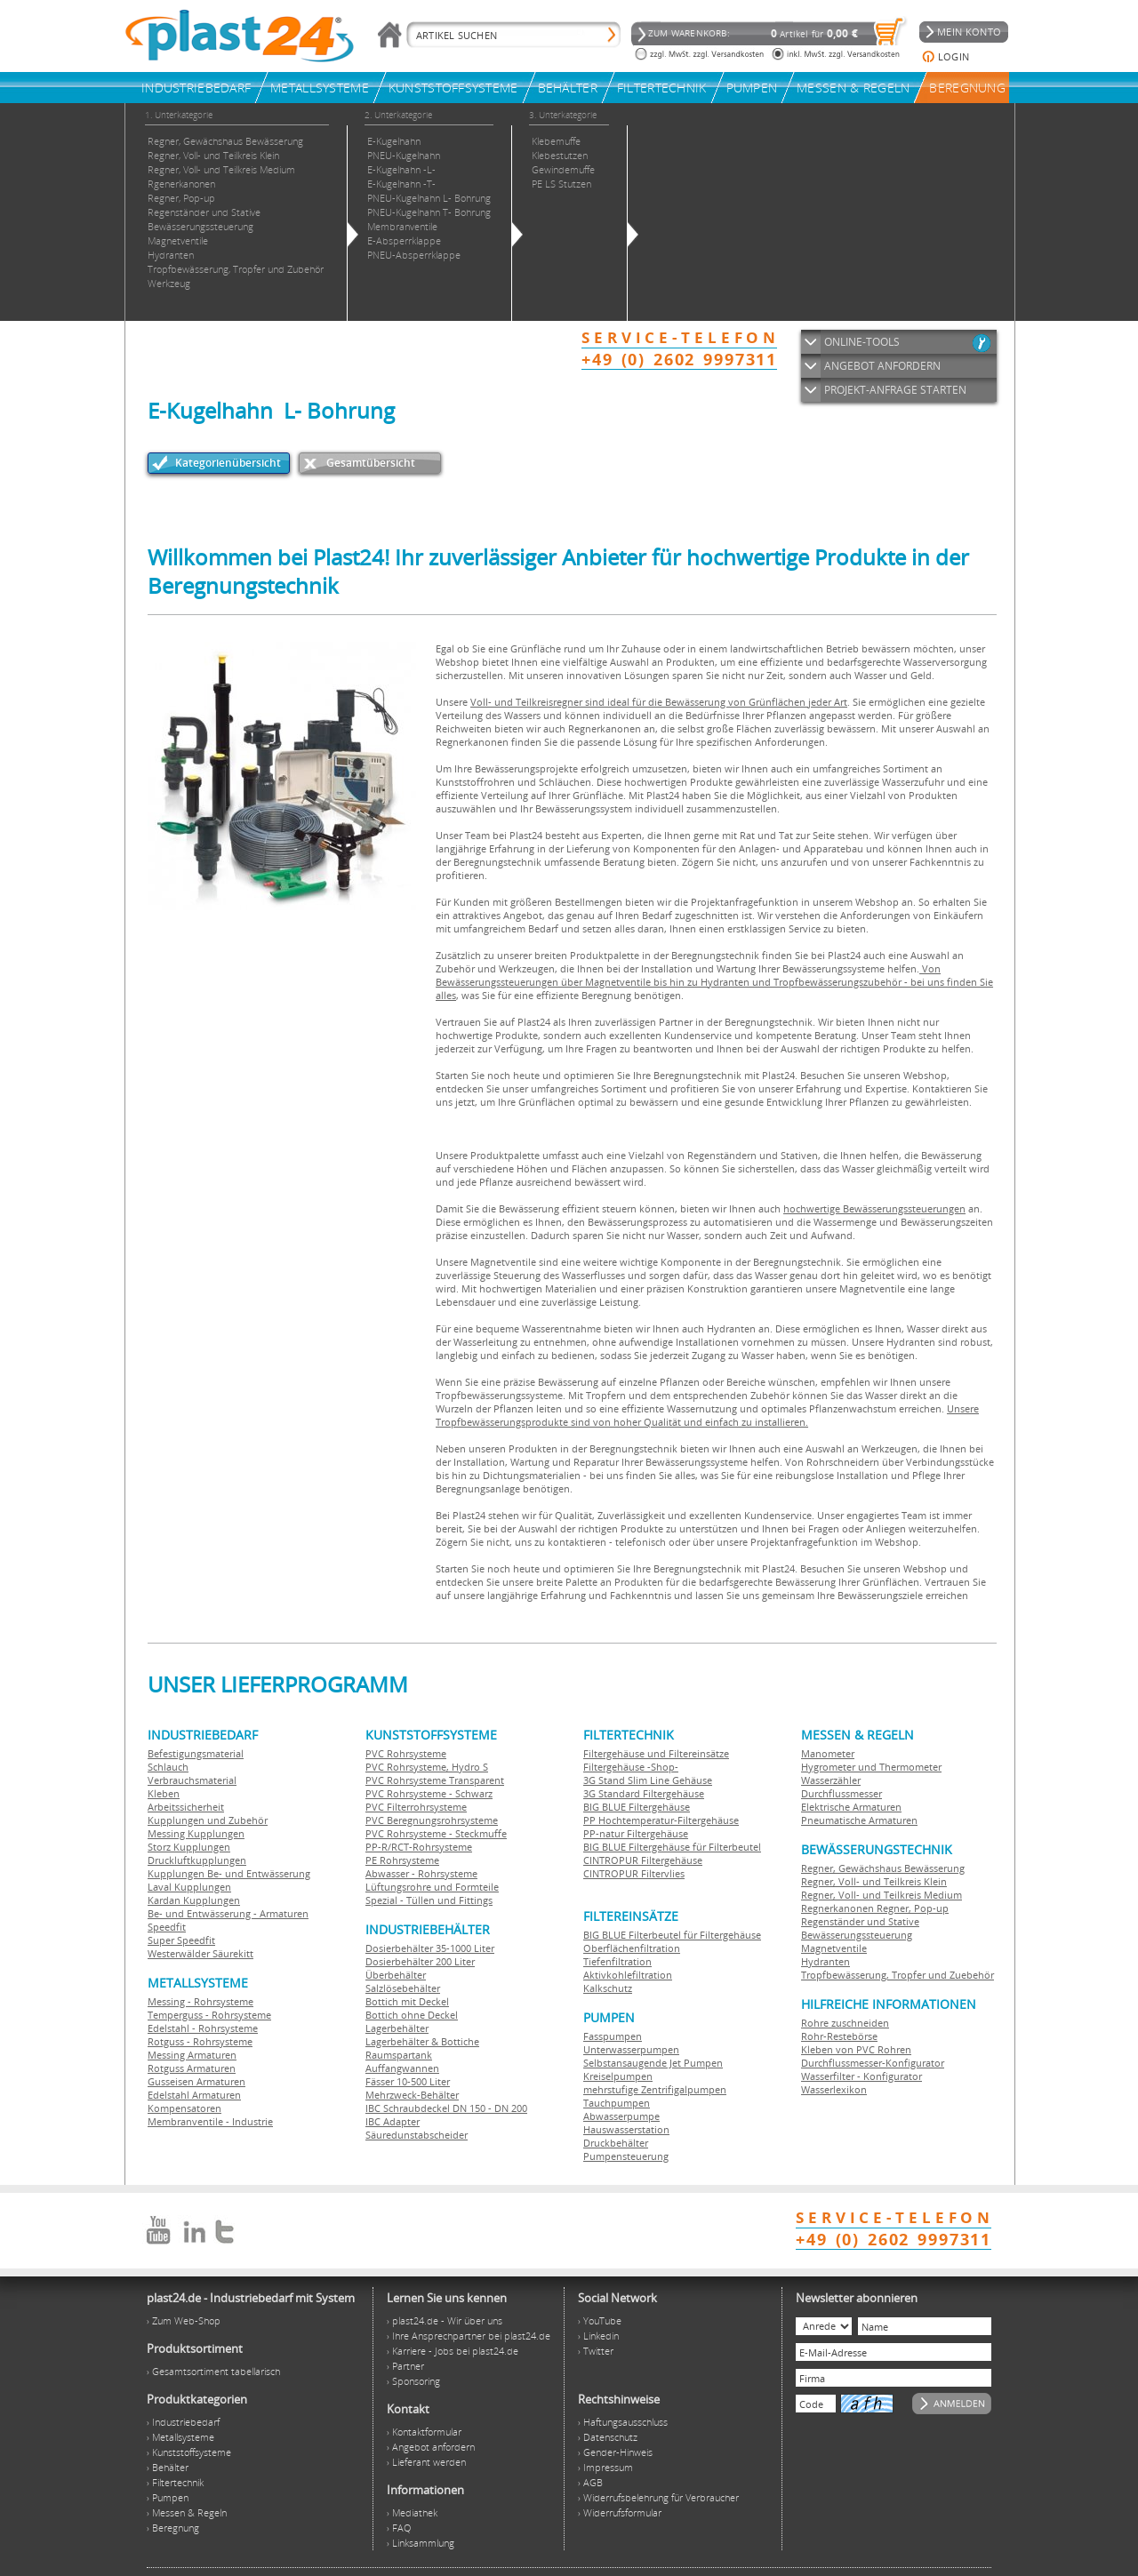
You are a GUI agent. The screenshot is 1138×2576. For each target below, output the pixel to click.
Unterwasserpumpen (631, 2049)
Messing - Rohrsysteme (200, 2001)
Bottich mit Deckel (407, 2001)
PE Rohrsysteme (402, 1860)
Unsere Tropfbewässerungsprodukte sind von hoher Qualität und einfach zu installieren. (707, 1415)
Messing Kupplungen (196, 1833)
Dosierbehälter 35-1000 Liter (429, 1948)
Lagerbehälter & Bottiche (422, 2041)
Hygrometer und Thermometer (871, 1766)
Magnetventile (834, 1948)
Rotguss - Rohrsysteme (200, 2041)
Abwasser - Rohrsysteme (421, 1873)
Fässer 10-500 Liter (407, 2081)
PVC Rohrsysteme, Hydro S (426, 1766)
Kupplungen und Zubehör (208, 1820)
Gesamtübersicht (370, 462)
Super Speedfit (181, 1940)
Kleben (164, 1793)
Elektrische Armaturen (851, 1806)
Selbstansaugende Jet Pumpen (653, 2062)
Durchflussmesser (841, 1793)
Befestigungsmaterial (196, 1753)
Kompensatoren (184, 2108)
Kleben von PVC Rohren (856, 2049)
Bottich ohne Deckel (411, 2014)
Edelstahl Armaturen (194, 2094)
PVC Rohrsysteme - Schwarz (429, 1793)
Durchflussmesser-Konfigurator (872, 2062)
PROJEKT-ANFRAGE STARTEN (895, 389)
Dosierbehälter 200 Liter (420, 1961)
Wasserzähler (831, 1780)
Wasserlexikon (834, 2089)
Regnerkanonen (837, 1908)
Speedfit (167, 1926)
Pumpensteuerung (626, 2156)
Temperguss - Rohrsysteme (209, 2014)
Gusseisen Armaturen (196, 2081)
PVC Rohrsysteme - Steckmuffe (436, 1833)
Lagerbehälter (397, 2028)
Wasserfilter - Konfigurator (861, 2076)
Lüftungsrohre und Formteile (432, 1886)
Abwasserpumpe (621, 2116)
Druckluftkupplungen (197, 1860)
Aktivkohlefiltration (627, 1974)
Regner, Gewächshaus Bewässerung (883, 1868)
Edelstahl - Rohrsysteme (203, 2028)
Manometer (827, 1753)
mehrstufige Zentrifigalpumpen (654, 2089)
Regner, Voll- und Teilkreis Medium (881, 1894)
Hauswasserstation (626, 2129)
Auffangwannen (402, 2068)
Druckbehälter (615, 2142)
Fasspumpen (612, 2036)
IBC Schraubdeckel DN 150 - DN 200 (446, 2108)
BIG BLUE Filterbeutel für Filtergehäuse (672, 1934)
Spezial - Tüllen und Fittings (429, 1900)
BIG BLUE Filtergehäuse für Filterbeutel (672, 1846)
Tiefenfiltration (617, 1961)
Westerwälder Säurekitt (200, 1953)
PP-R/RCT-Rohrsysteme (418, 1846)
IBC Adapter (392, 2121)
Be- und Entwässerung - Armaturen (228, 1913)
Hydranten (825, 1961)
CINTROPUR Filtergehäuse (642, 1860)
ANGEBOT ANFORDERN (882, 365)
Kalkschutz (607, 1988)
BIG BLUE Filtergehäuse (636, 1806)
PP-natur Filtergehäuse (635, 1833)
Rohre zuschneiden (845, 2022)
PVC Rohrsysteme (405, 1753)
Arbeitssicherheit (186, 1806)
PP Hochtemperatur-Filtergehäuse (661, 1820)
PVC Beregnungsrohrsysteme (431, 1820)
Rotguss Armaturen (192, 2068)
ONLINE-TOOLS (862, 341)
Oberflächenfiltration (631, 1948)
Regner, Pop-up (911, 1908)
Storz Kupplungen (189, 1846)
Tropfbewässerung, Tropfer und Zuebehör (897, 1974)
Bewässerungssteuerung (856, 1934)
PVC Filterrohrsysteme (416, 1806)
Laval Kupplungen (189, 1886)
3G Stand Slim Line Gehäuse (647, 1780)
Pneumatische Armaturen (859, 1820)
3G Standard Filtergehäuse (643, 1793)
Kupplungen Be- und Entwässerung (229, 1873)
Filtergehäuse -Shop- (630, 1766)
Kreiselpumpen (618, 2076)
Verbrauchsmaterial (192, 1780)
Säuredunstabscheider (416, 2134)
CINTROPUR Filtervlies (634, 1873)
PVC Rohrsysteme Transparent (434, 1780)
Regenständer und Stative (860, 1921)
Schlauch (168, 1766)
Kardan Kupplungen (194, 1900)
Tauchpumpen (616, 2102)
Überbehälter (395, 1974)
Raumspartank (398, 2054)
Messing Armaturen (192, 2054)
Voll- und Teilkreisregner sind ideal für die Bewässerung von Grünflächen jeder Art (658, 701)
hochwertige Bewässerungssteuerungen (874, 1208)
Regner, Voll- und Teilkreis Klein (874, 1881)
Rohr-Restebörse (839, 2036)
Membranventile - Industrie (210, 2121)
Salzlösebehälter (402, 1988)
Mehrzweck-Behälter (412, 2094)
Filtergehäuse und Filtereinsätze (656, 1753)
